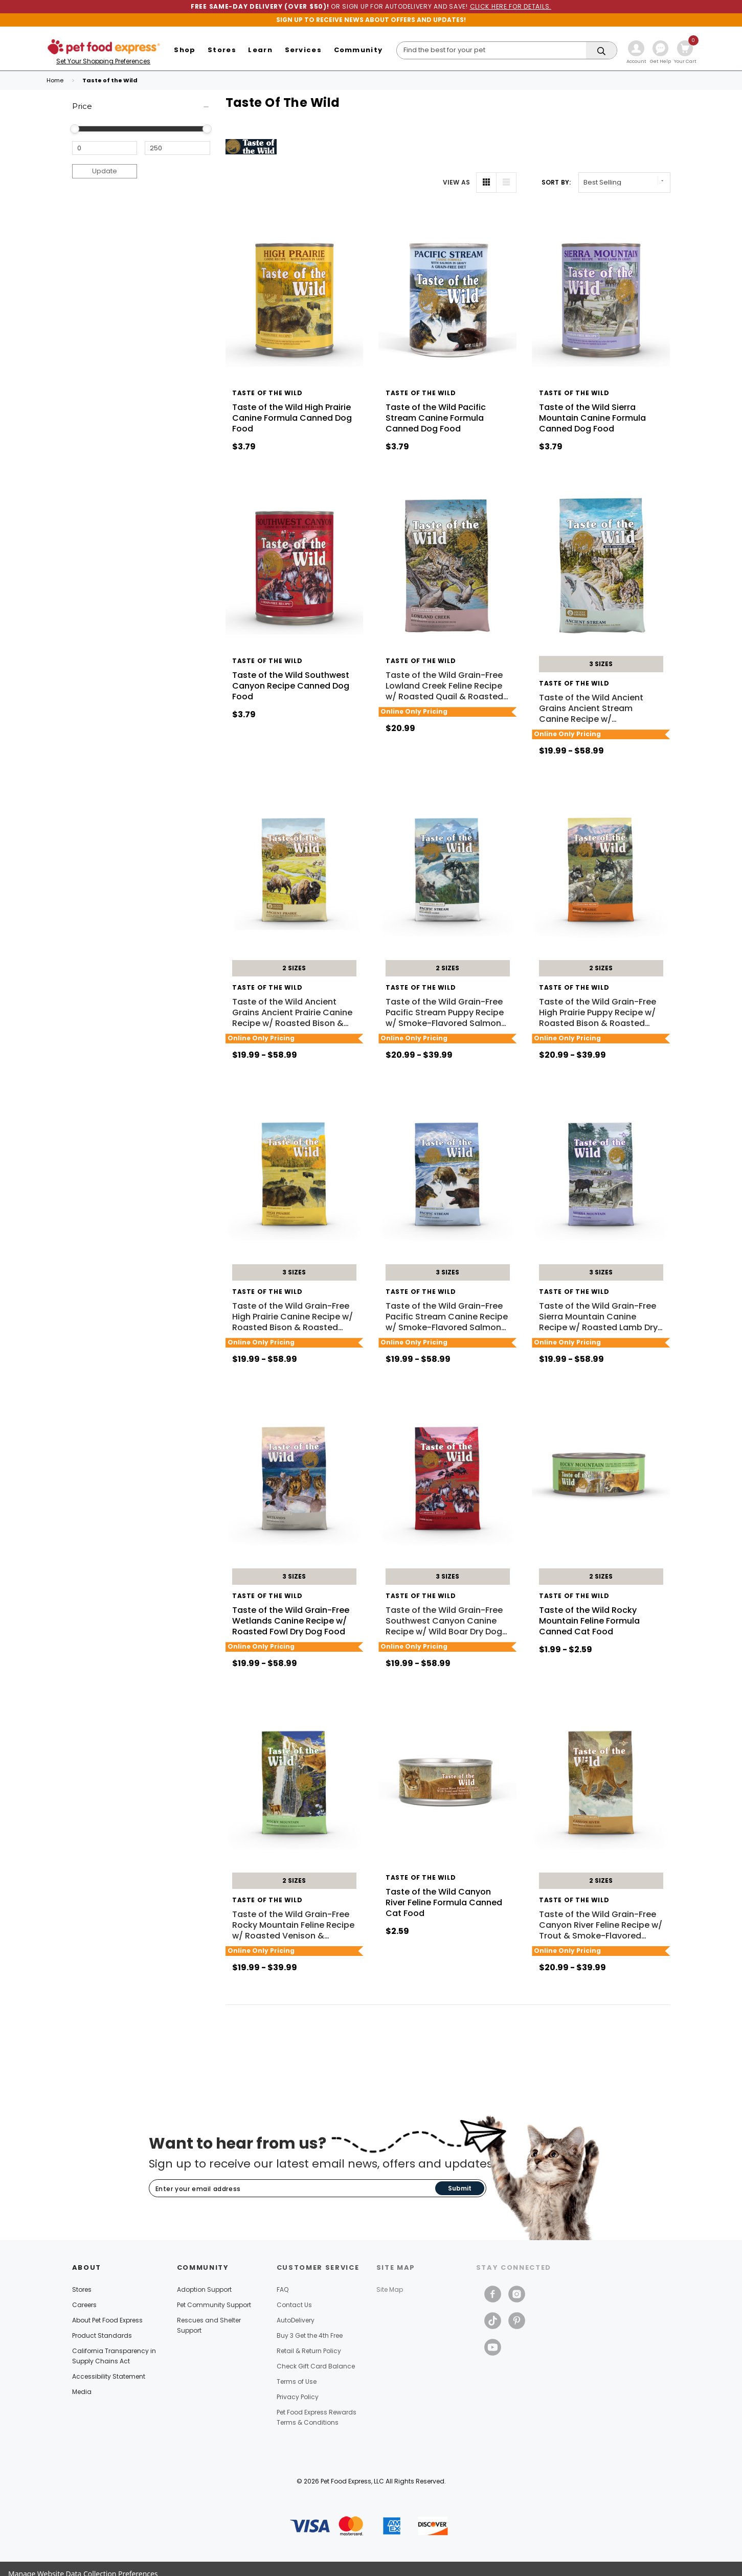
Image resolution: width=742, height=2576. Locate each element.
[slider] (74, 128)
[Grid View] (486, 182)
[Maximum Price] (177, 148)
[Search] (507, 50)
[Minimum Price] (105, 148)
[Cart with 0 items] (685, 53)
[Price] (141, 107)
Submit (459, 2188)
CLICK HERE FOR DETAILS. (511, 6)
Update (104, 171)
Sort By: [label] (556, 182)
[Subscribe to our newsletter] (292, 2189)
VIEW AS (456, 182)
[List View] (506, 182)
